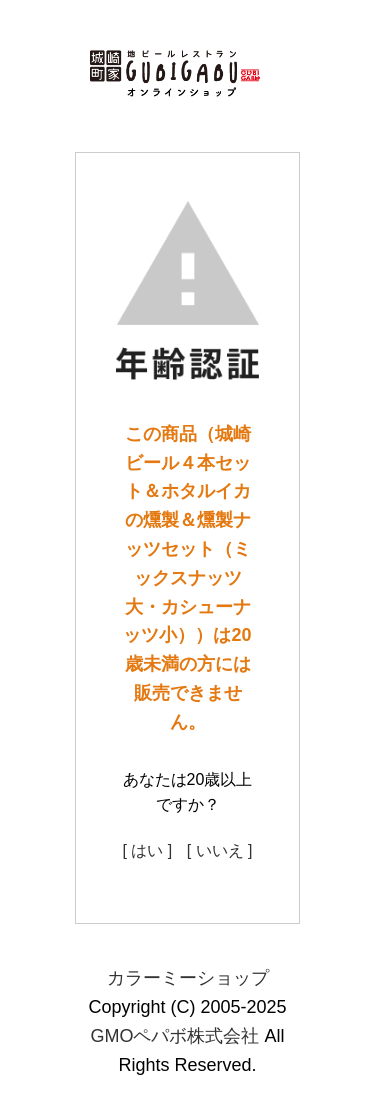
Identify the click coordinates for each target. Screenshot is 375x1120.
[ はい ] (147, 850)
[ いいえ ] (220, 850)
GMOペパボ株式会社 (174, 1036)
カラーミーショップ (188, 978)
